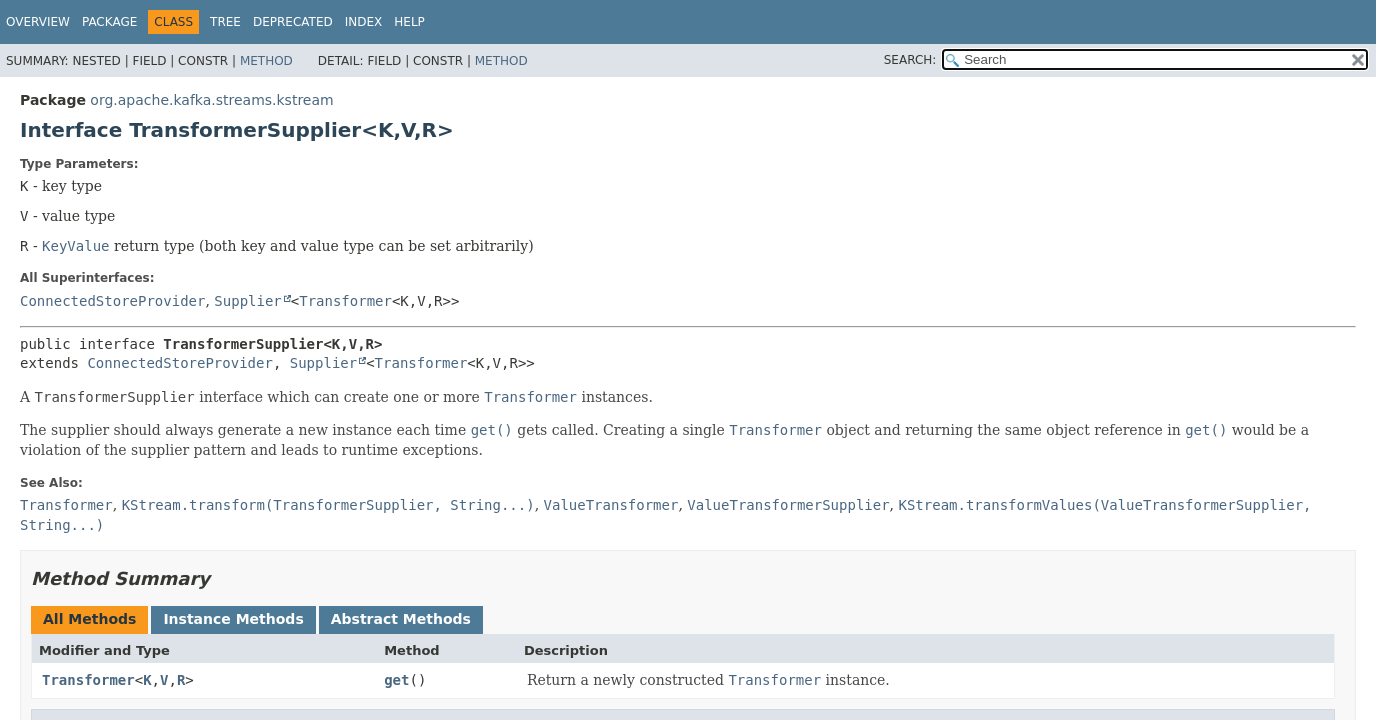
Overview (38, 22)
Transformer (345, 301)
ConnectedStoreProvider (112, 301)
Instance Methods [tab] (233, 619)
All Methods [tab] (89, 619)
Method (266, 61)
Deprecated (293, 22)
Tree (225, 22)
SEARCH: (910, 60)
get (396, 680)
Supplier (247, 301)
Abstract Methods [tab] (401, 619)
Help (409, 22)
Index (364, 22)
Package (109, 22)
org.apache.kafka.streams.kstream (211, 100)
